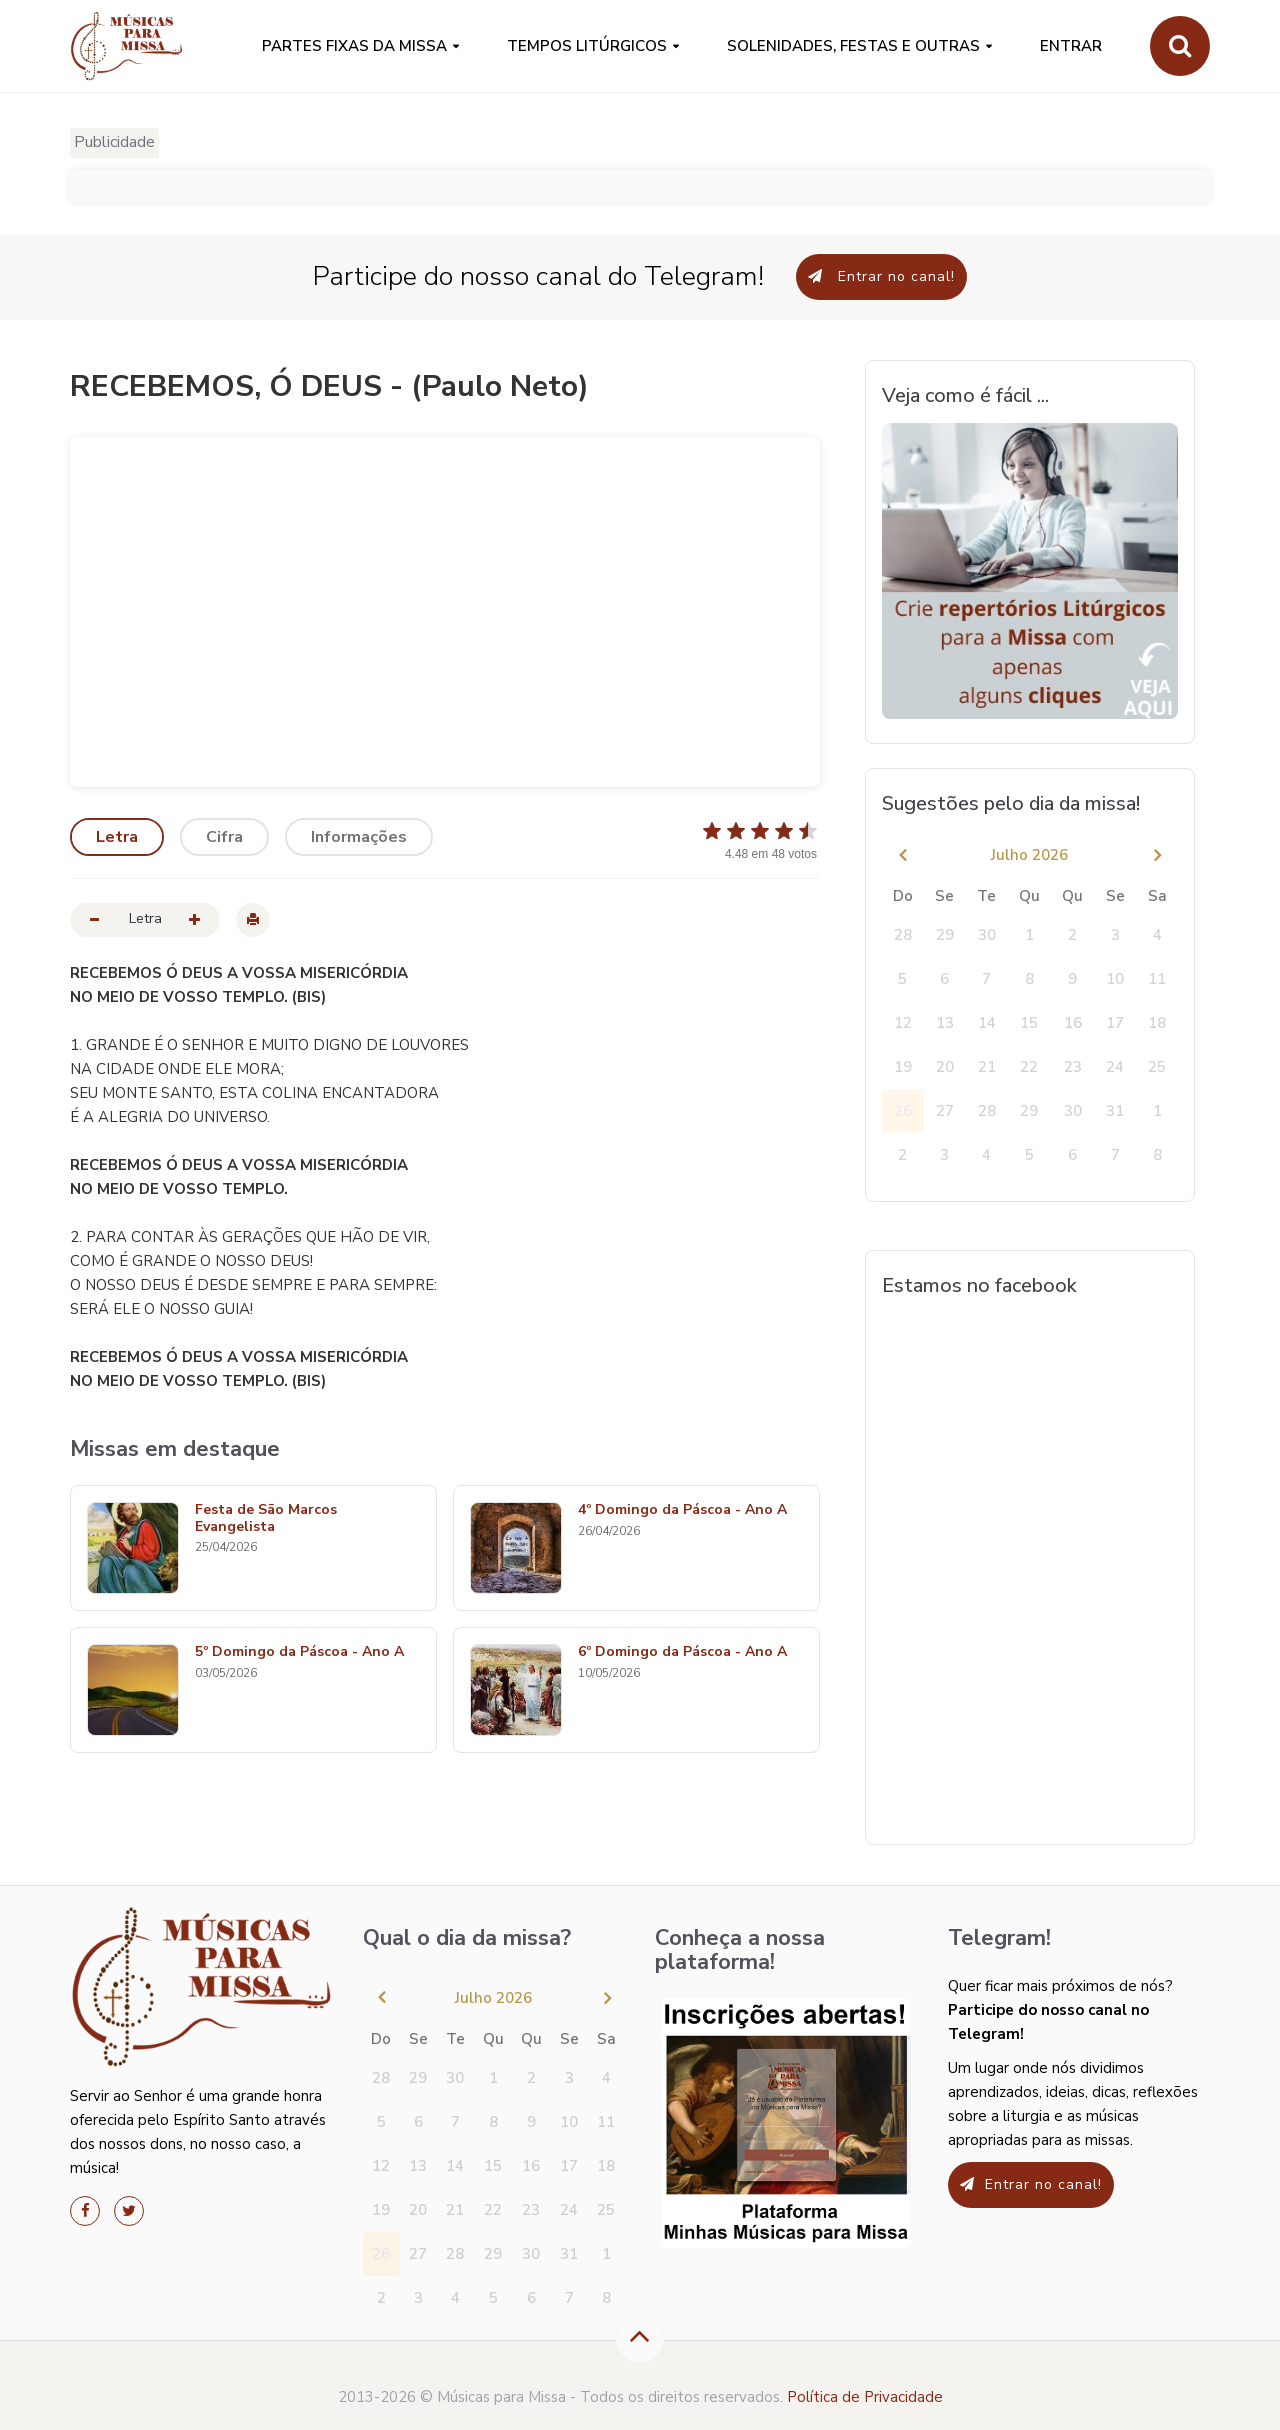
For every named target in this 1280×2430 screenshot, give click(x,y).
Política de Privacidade (865, 2397)
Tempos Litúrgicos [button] (587, 46)
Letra (117, 837)
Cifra (224, 837)
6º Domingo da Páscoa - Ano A (682, 1652)
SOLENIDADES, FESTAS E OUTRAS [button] (853, 46)
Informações (359, 837)
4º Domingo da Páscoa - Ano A (682, 1510)
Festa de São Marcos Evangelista (266, 1519)
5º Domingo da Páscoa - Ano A (299, 1652)
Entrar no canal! (881, 276)
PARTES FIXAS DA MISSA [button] (354, 46)
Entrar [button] (1071, 46)
